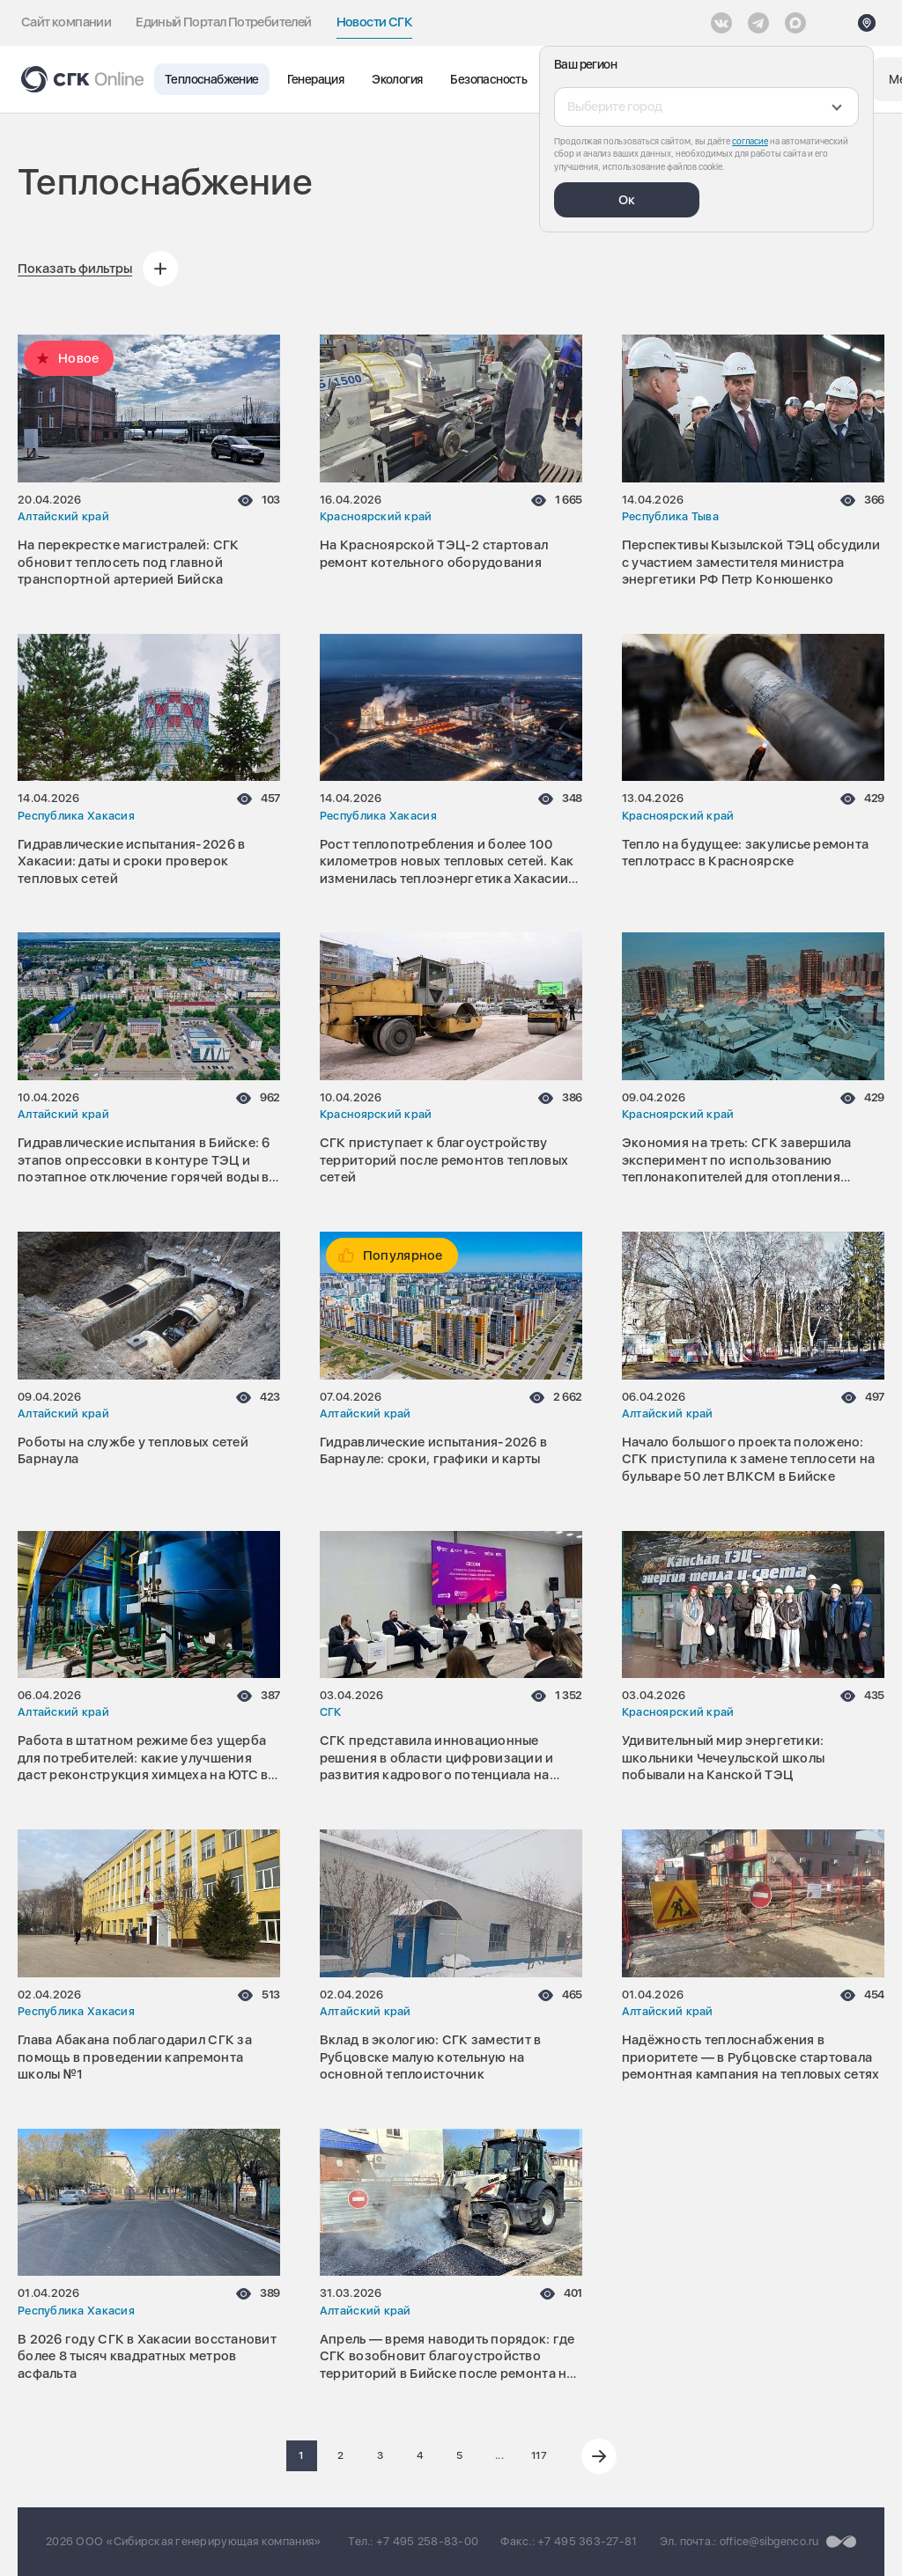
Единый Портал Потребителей (223, 22)
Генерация (315, 79)
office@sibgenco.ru (769, 2541)
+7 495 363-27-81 (587, 2541)
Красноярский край (376, 516)
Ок (626, 200)
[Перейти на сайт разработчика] (841, 2542)
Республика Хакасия (76, 815)
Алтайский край (63, 516)
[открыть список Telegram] (758, 22)
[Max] (795, 22)
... (499, 2455)
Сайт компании (66, 22)
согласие (750, 141)
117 (539, 2455)
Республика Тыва (670, 516)
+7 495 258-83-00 (427, 2541)
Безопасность (488, 79)
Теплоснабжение (212, 79)
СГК (331, 1712)
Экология (397, 79)
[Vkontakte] (721, 22)
